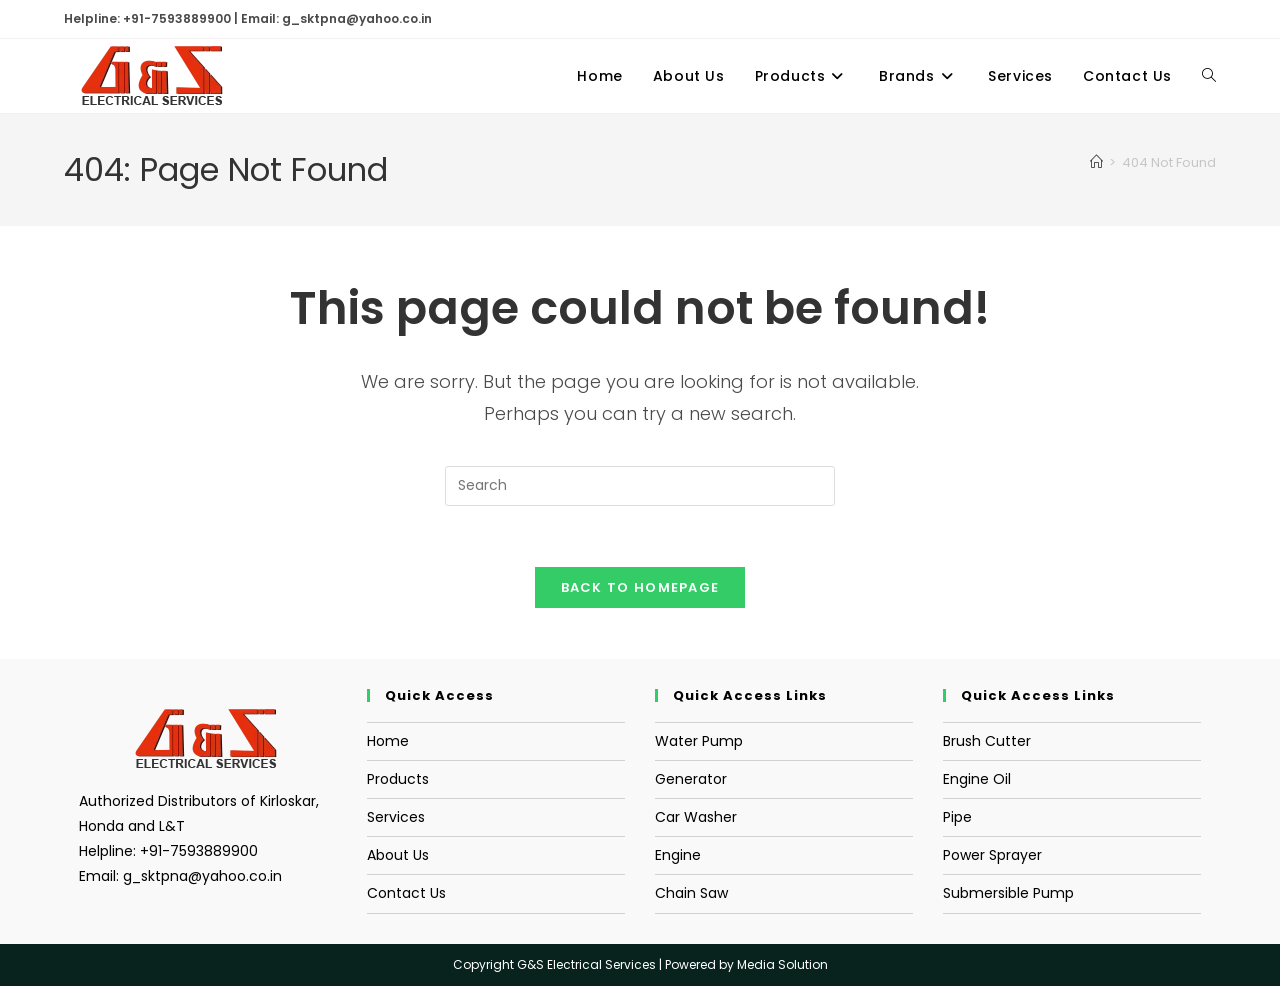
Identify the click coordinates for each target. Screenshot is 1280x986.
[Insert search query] (640, 486)
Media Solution (782, 964)
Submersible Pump (1008, 893)
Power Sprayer (992, 855)
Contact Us (406, 893)
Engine (678, 855)
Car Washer (696, 817)
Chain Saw (691, 893)
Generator (691, 779)
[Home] (1096, 162)
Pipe (957, 817)
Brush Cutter (987, 741)
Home (388, 741)
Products (398, 779)
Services (396, 817)
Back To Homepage (640, 587)
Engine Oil (977, 779)
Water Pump (699, 741)
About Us (398, 855)
